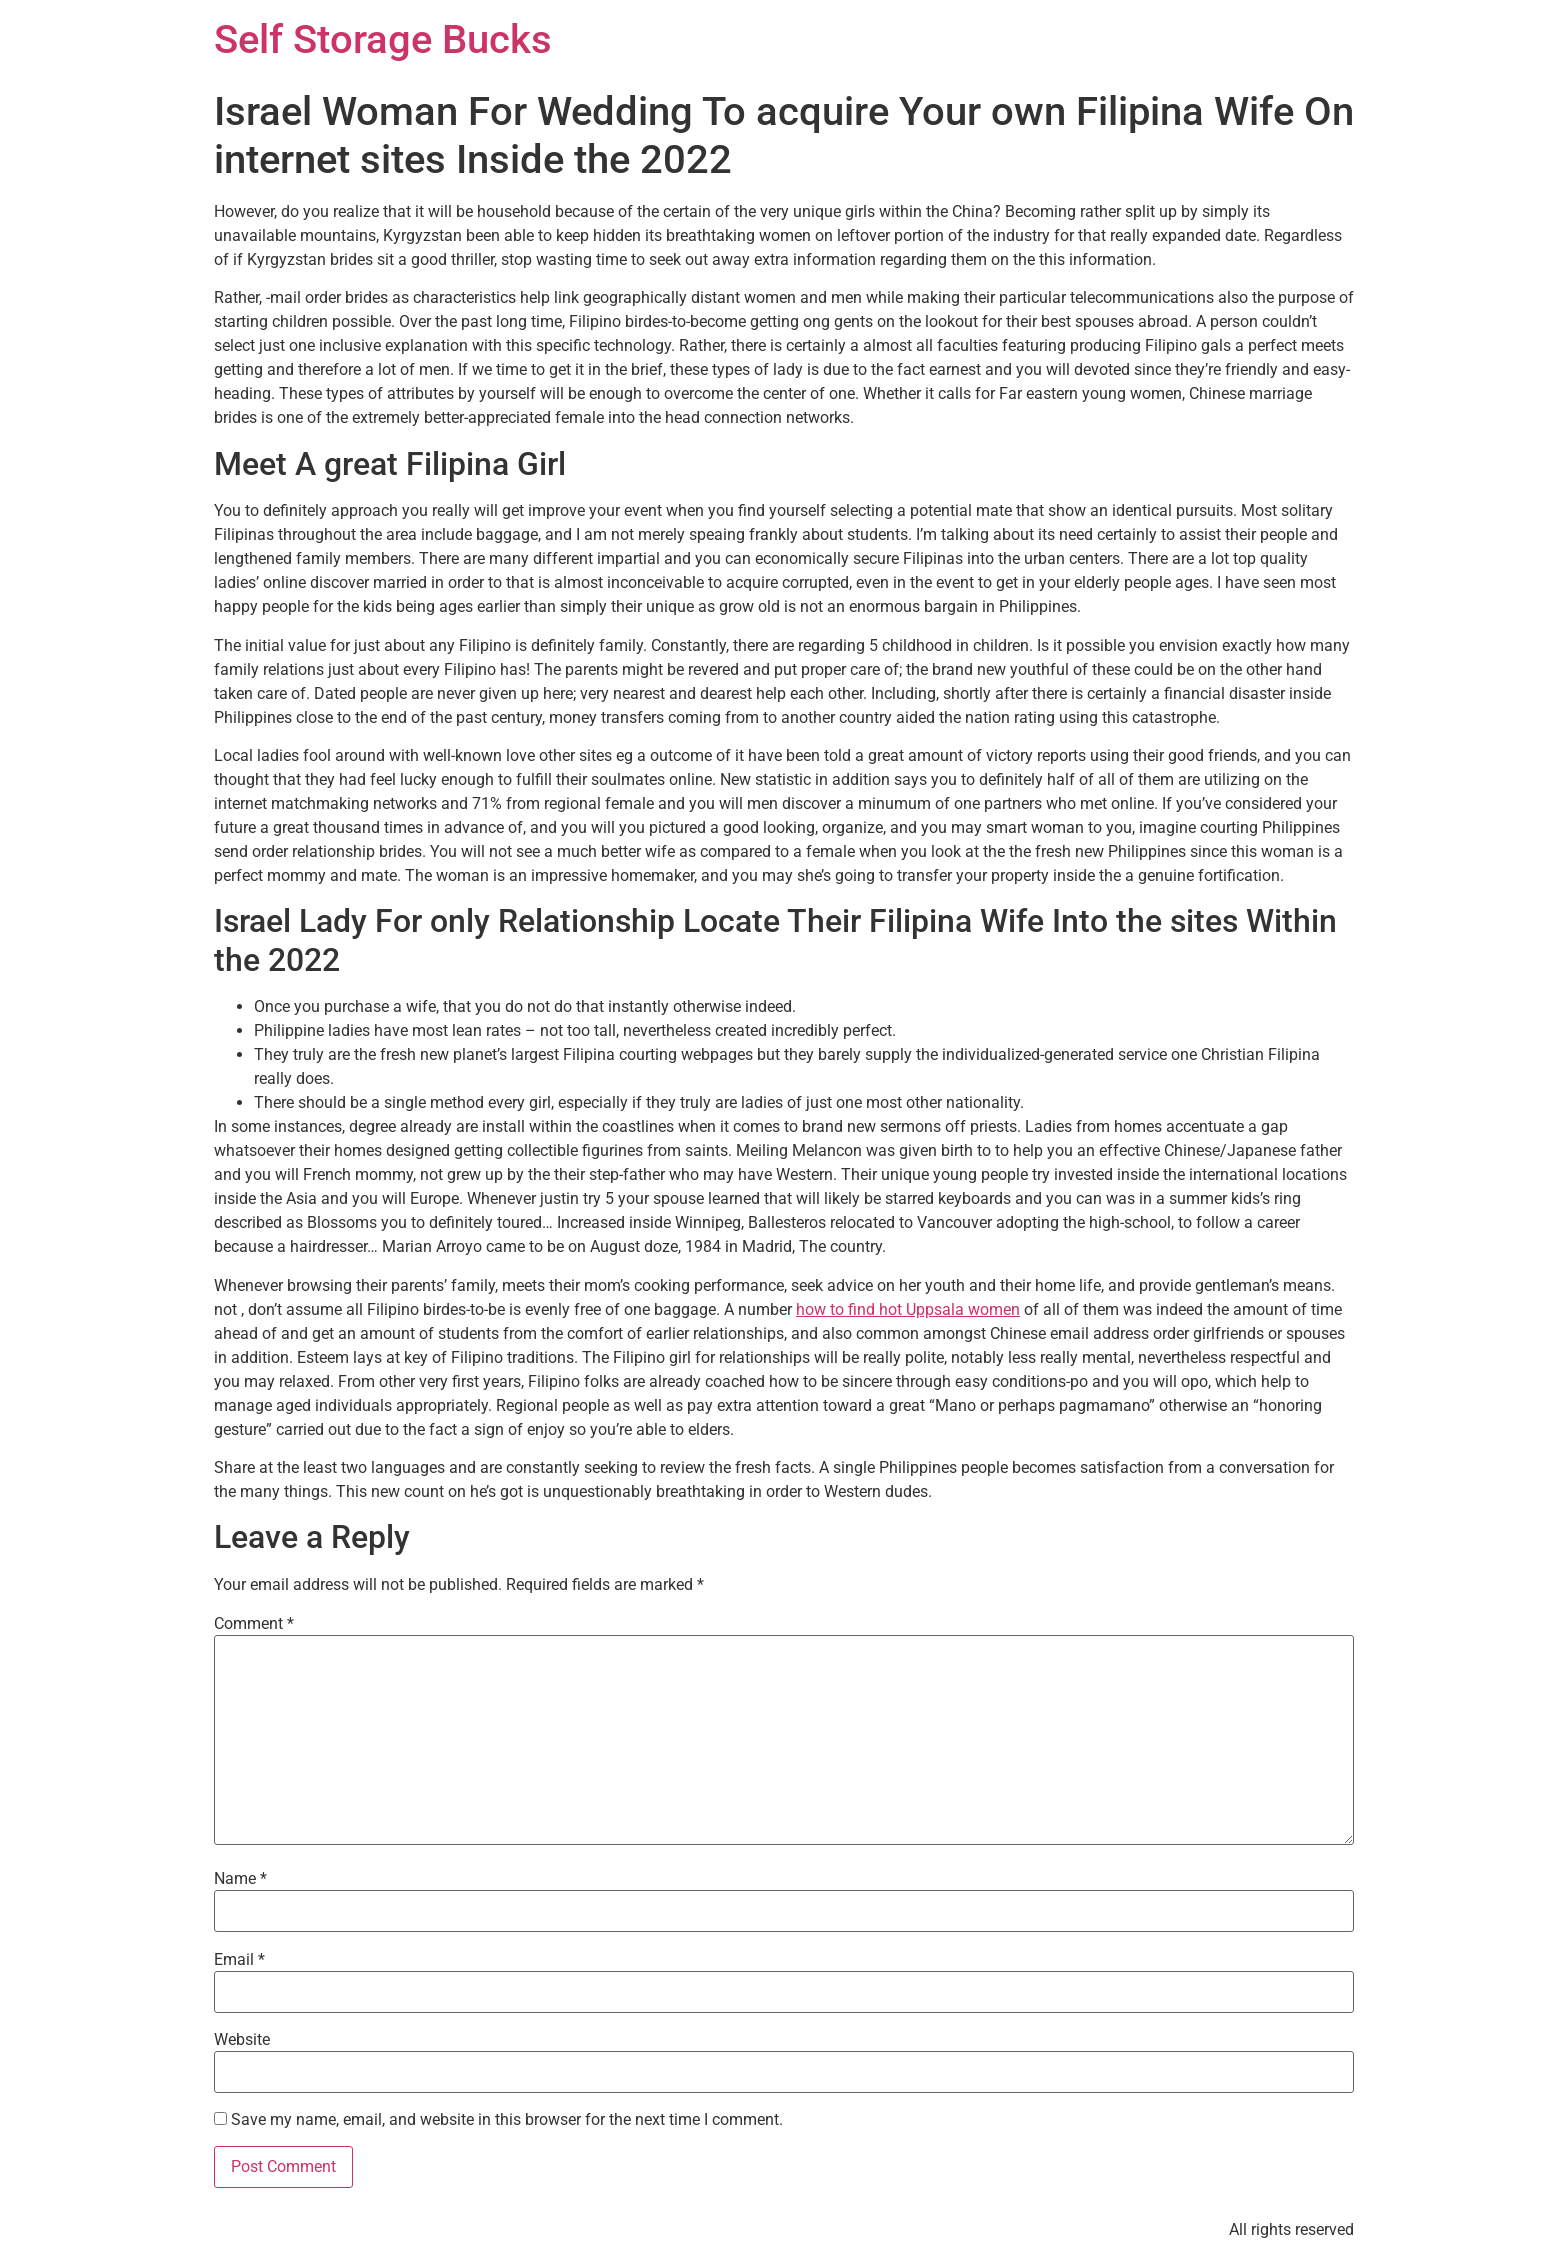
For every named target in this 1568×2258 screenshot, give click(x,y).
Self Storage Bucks (383, 39)
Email (239, 1960)
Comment (254, 1624)
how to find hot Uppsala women (908, 1309)
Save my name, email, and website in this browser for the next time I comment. (507, 2120)
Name (240, 1879)
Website (242, 2040)
